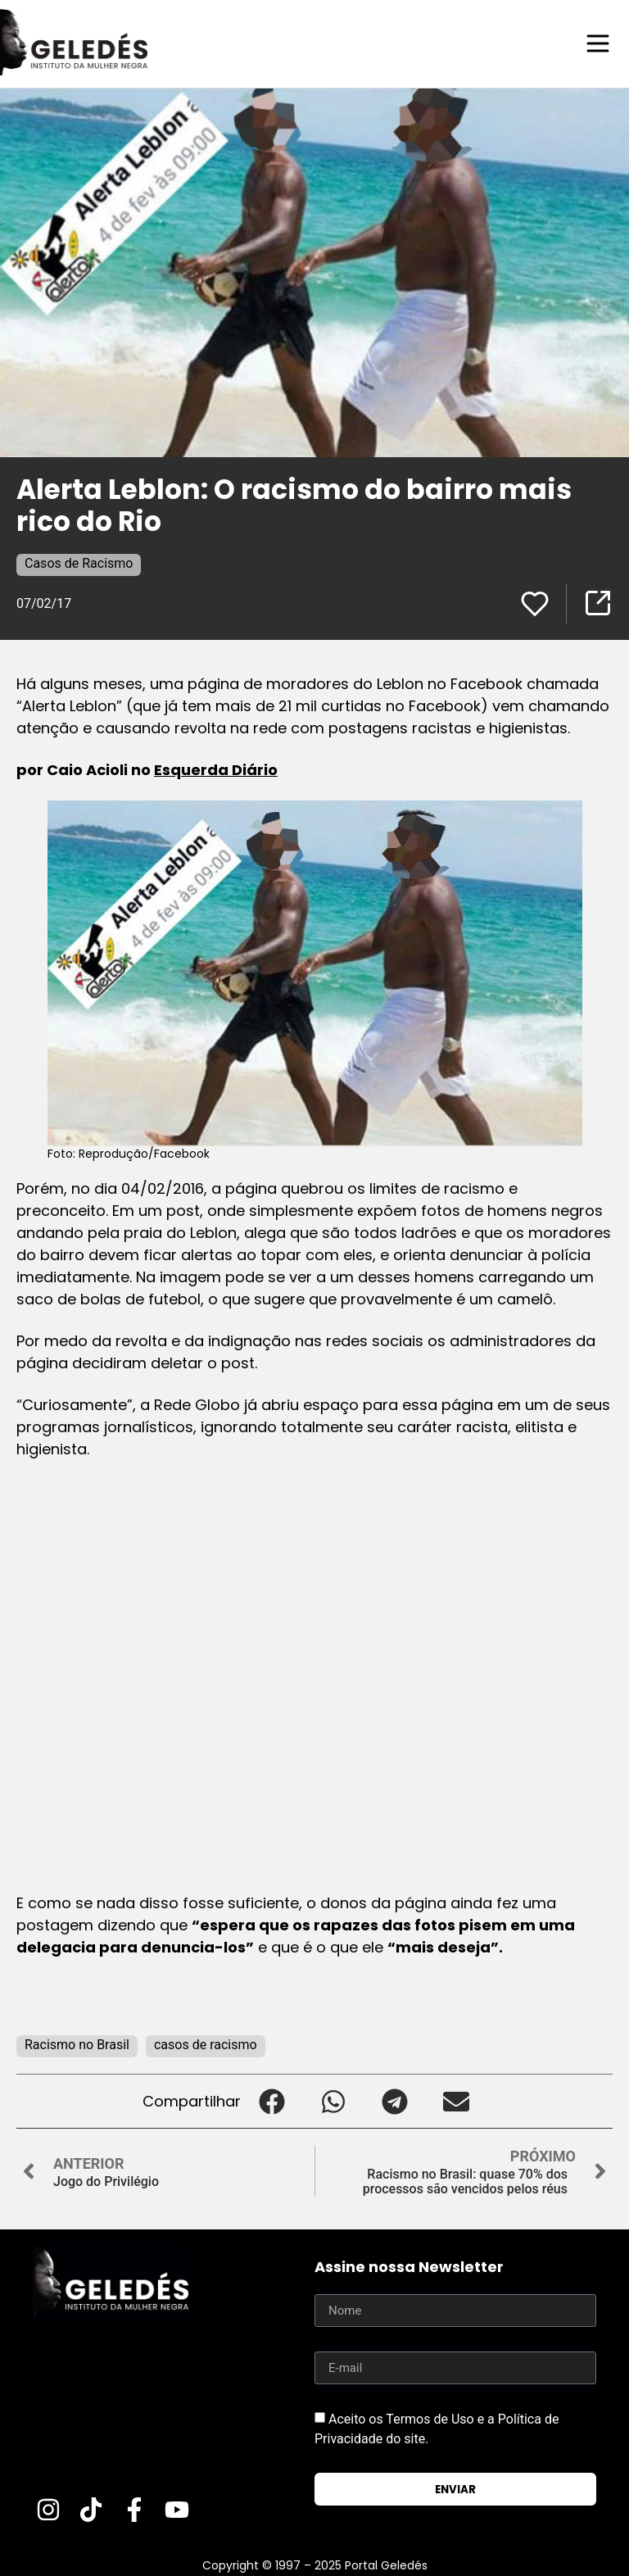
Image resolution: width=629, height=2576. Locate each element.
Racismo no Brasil (77, 2044)
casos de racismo (205, 2044)
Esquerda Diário (216, 769)
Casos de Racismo (79, 562)
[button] (271, 2100)
